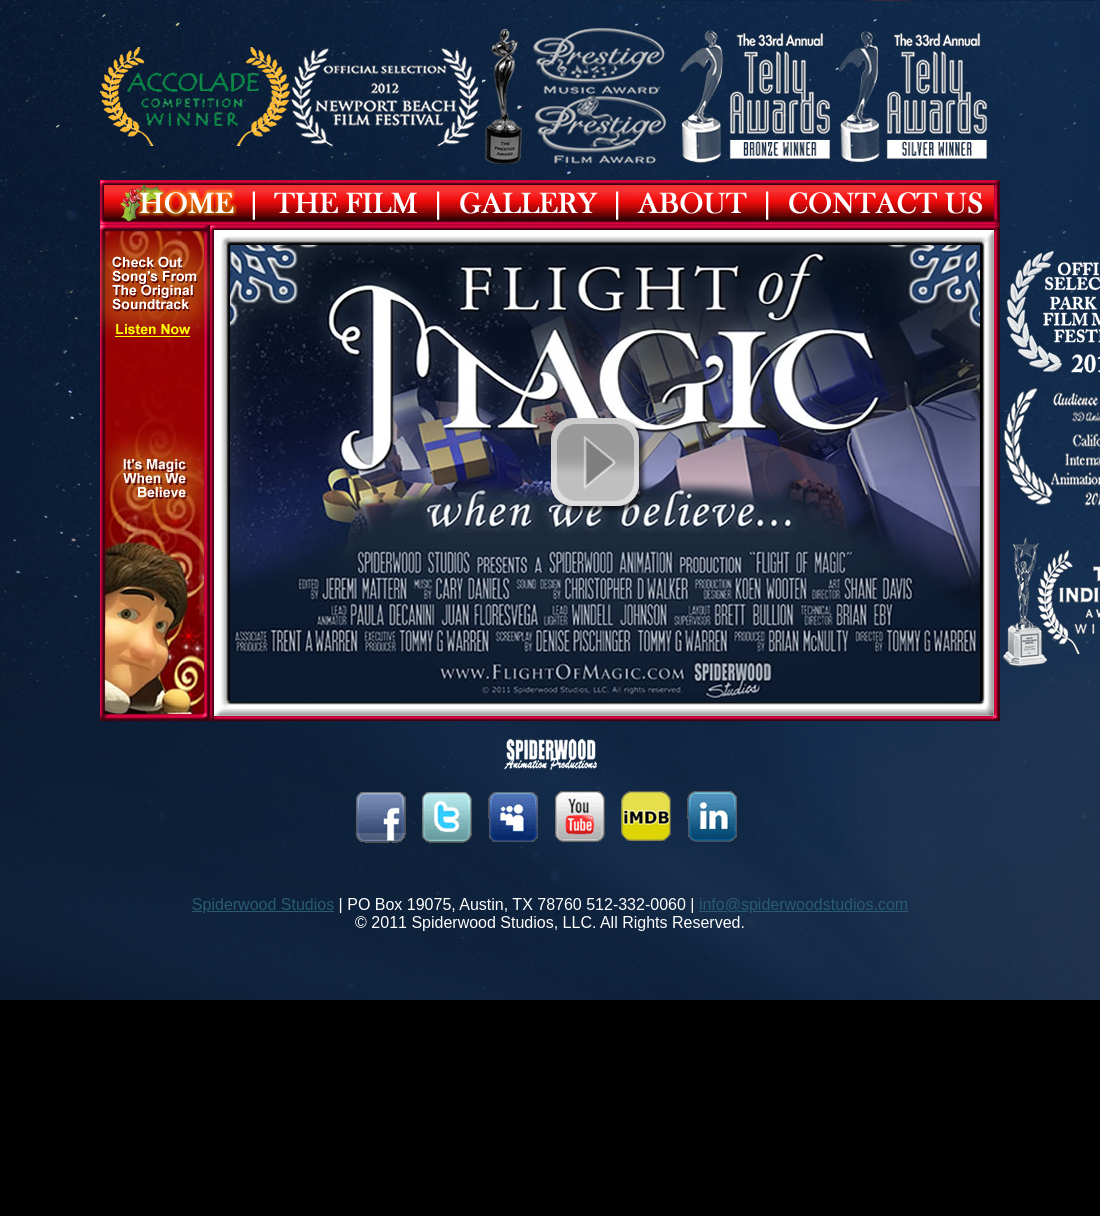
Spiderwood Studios (263, 904)
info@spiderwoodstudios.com (803, 904)
